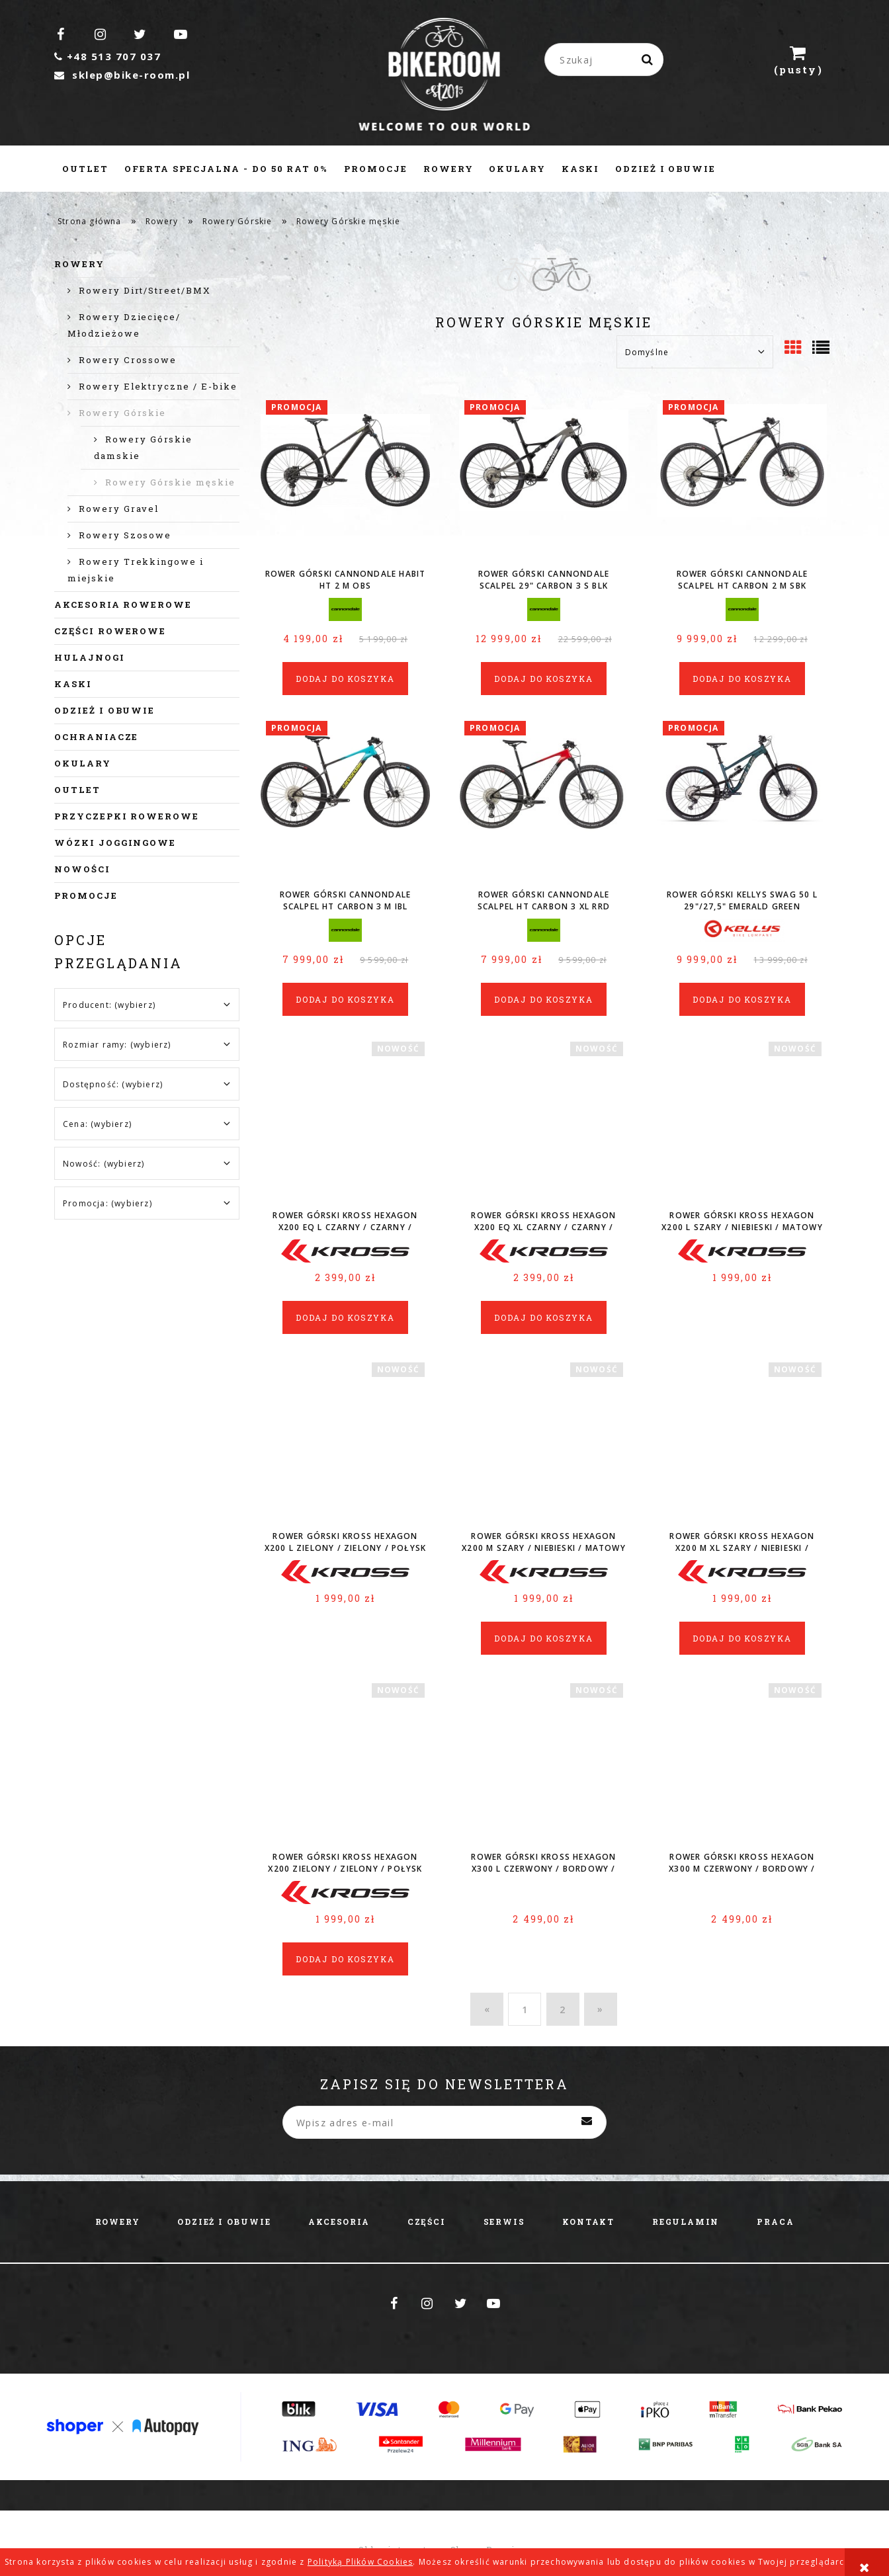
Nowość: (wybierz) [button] (103, 1163)
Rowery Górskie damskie (143, 447)
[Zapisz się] (587, 2122)
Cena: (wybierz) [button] (97, 1124)
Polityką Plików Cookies (360, 2561)
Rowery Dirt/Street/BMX (145, 290)
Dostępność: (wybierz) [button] (113, 1084)
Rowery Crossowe (128, 360)
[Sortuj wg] (694, 351)
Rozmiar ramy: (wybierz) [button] (117, 1044)
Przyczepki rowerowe (126, 816)
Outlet (77, 790)
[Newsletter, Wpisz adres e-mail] (444, 2122)
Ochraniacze (96, 737)
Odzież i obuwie (104, 710)
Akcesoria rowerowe (123, 604)
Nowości (82, 869)
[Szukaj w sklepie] (606, 59)
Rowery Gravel (119, 509)
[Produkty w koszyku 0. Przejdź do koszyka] (798, 59)
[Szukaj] (648, 59)
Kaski (73, 684)
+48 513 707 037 (107, 56)
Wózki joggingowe (115, 843)
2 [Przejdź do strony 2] (563, 2009)
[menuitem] (85, 168)
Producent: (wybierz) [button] (109, 1005)
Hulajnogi (89, 657)
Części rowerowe (110, 631)
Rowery (79, 264)
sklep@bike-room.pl (122, 75)
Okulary (82, 763)
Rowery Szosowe (125, 535)
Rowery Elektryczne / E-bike (158, 386)
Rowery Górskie (122, 413)
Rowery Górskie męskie (170, 482)
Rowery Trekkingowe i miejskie (135, 570)
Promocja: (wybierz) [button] (107, 1203)
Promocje (86, 895)
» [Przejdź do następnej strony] (600, 2009)
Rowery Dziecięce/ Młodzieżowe (124, 325)
